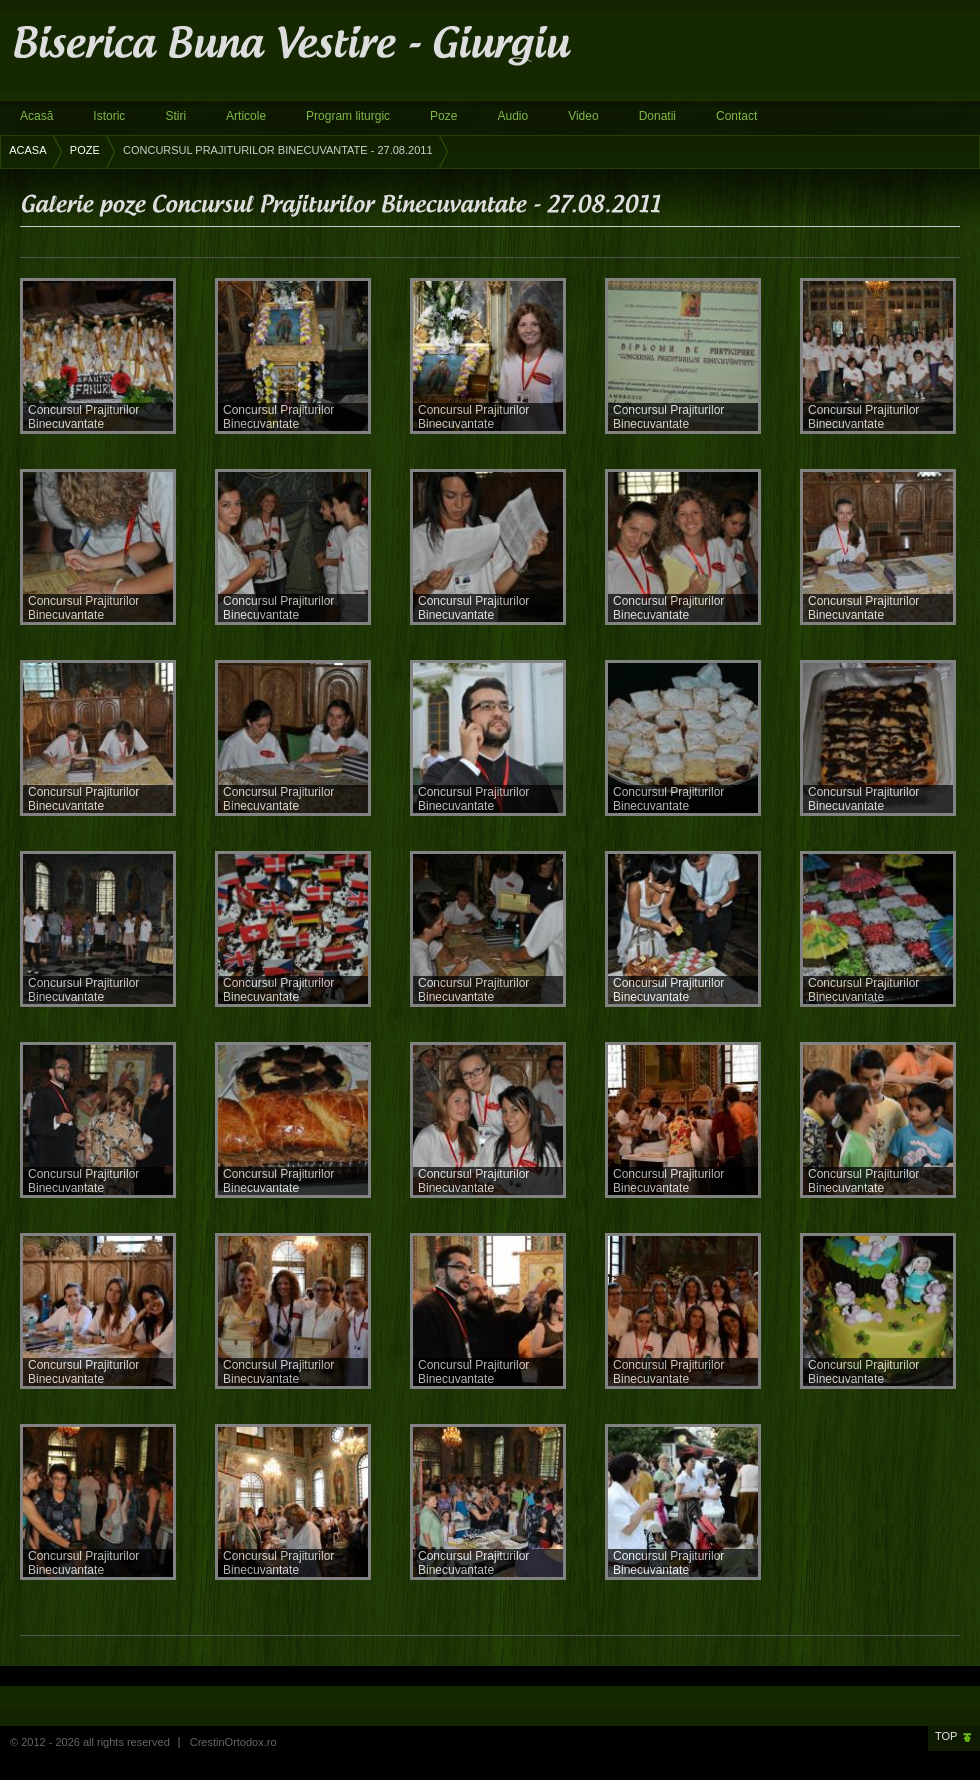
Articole (246, 116)
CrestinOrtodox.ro (233, 1742)
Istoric (109, 116)
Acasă (36, 116)
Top (946, 1736)
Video (583, 116)
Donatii (657, 116)
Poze (443, 116)
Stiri (175, 116)
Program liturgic (348, 116)
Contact (736, 116)
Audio (512, 116)
